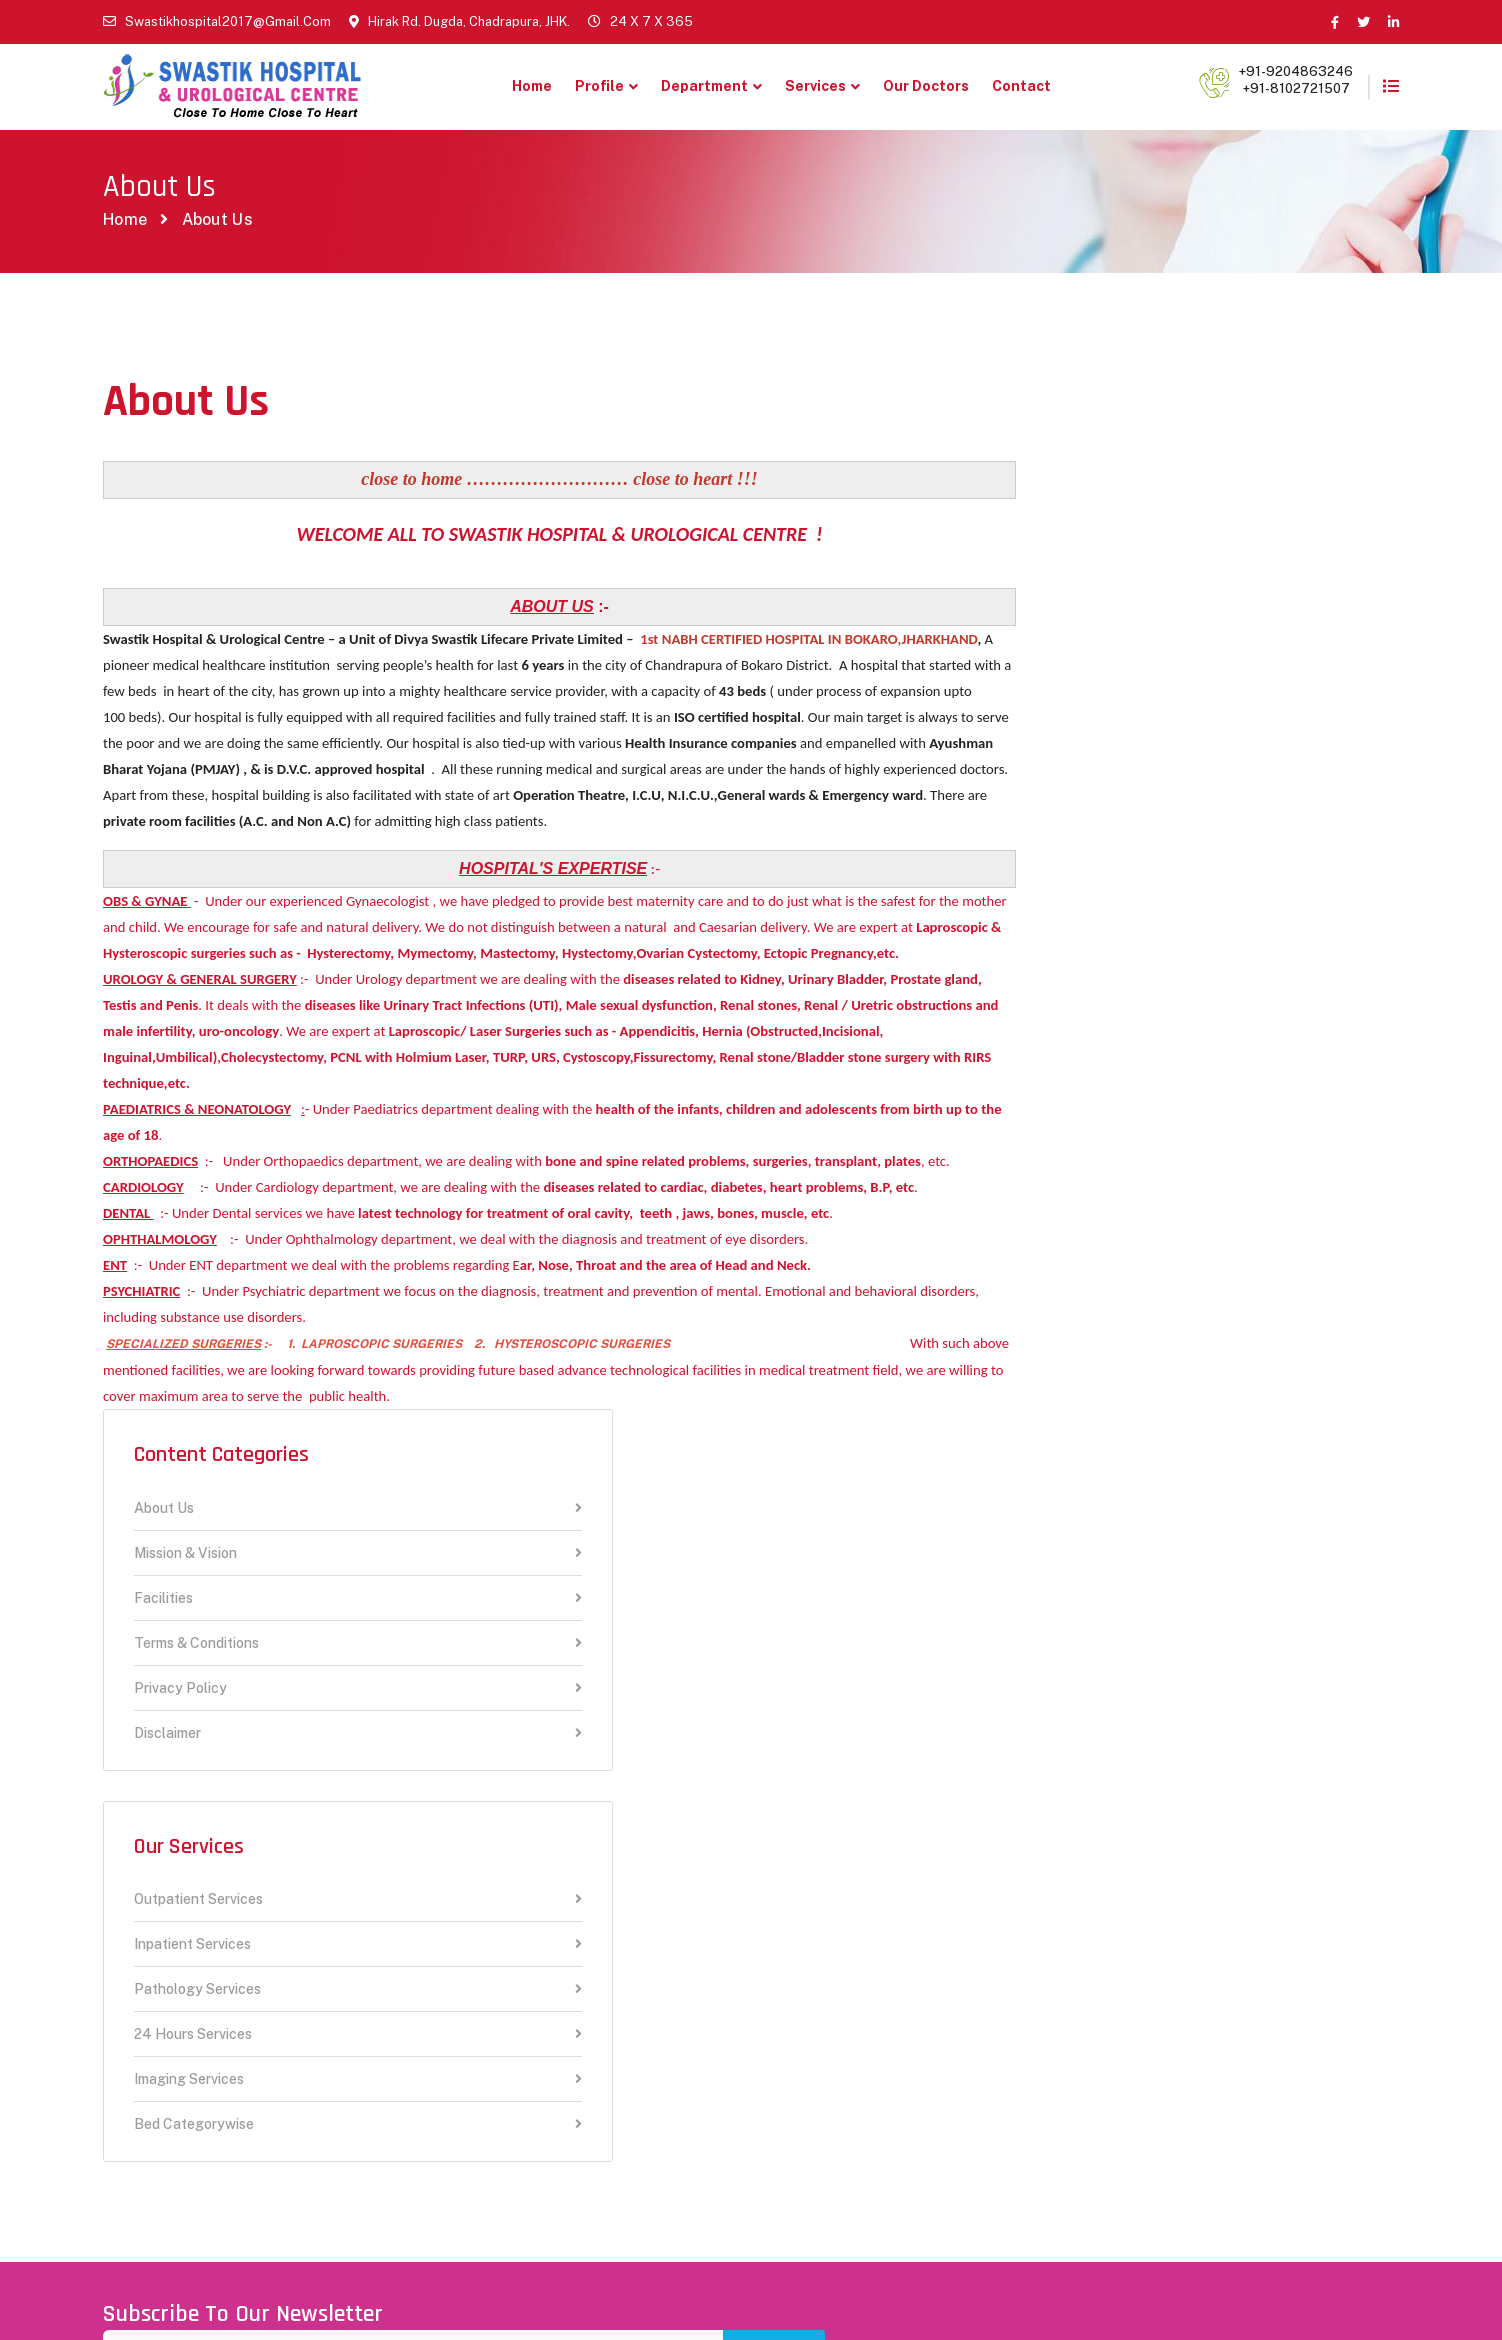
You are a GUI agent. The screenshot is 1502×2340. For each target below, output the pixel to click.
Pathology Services (1181, 955)
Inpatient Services (1181, 910)
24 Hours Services (1181, 1000)
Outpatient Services (1181, 865)
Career (456, 1901)
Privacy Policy (1181, 653)
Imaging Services (1181, 1045)
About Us (1181, 473)
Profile (599, 86)
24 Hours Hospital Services (497, 2025)
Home (532, 86)
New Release (480, 1936)
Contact (1021, 86)
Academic (467, 2076)
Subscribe (1348, 1599)
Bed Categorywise (1181, 1090)
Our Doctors (926, 86)
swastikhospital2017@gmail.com (228, 21)
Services (815, 86)
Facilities (1181, 563)
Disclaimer (1181, 698)
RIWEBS (603, 2287)
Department (704, 86)
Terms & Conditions (1181, 608)
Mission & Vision (1181, 518)
